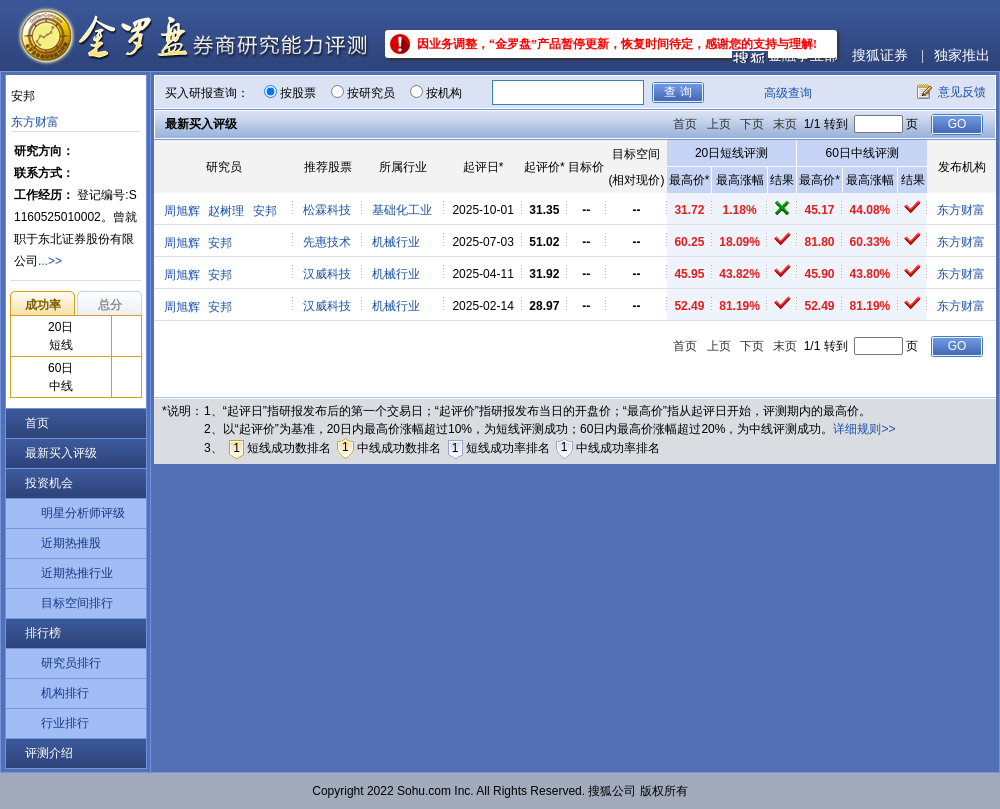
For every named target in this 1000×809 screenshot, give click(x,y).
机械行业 (396, 242)
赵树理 (226, 211)
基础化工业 (402, 210)
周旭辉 (182, 211)
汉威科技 (327, 274)
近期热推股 (71, 543)
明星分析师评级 (83, 513)
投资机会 (49, 483)
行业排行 (65, 723)
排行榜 (43, 633)
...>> (50, 261)
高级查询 (788, 93)
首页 (37, 423)
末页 (785, 124)
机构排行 (65, 693)
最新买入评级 (61, 453)
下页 (752, 124)
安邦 (265, 211)
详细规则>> (864, 429)
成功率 (43, 305)
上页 (719, 124)
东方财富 (35, 122)
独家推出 (962, 55)
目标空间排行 (77, 603)
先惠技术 (327, 242)
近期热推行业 (77, 573)
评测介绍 (49, 753)
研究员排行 (71, 663)
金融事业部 (803, 55)
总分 (110, 305)
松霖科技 (327, 210)
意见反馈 (962, 92)
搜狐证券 (880, 55)
